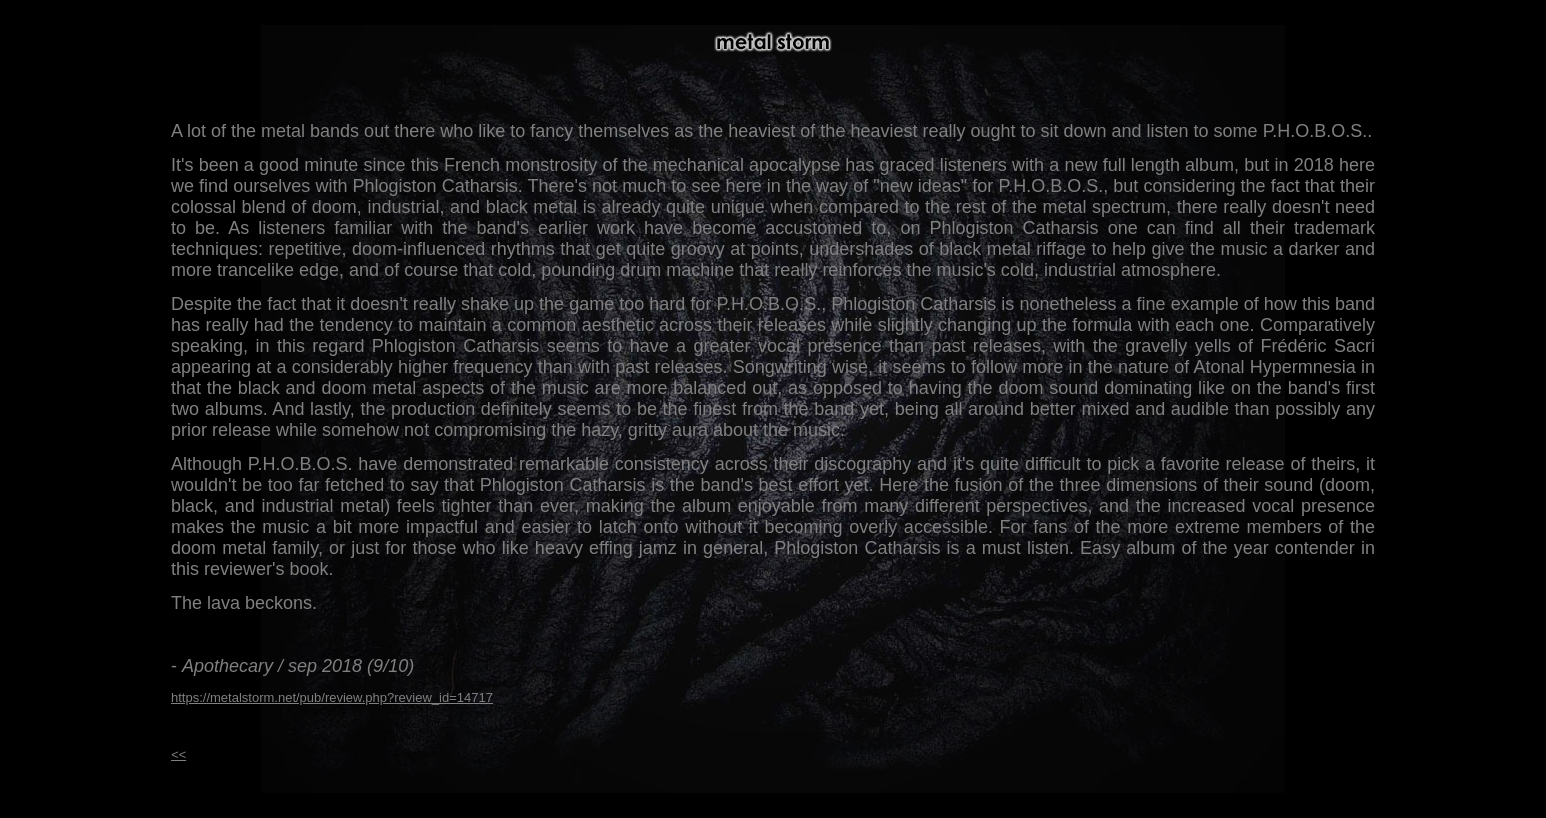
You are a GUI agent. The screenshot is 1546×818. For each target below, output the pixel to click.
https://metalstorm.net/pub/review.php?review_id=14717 (332, 697)
